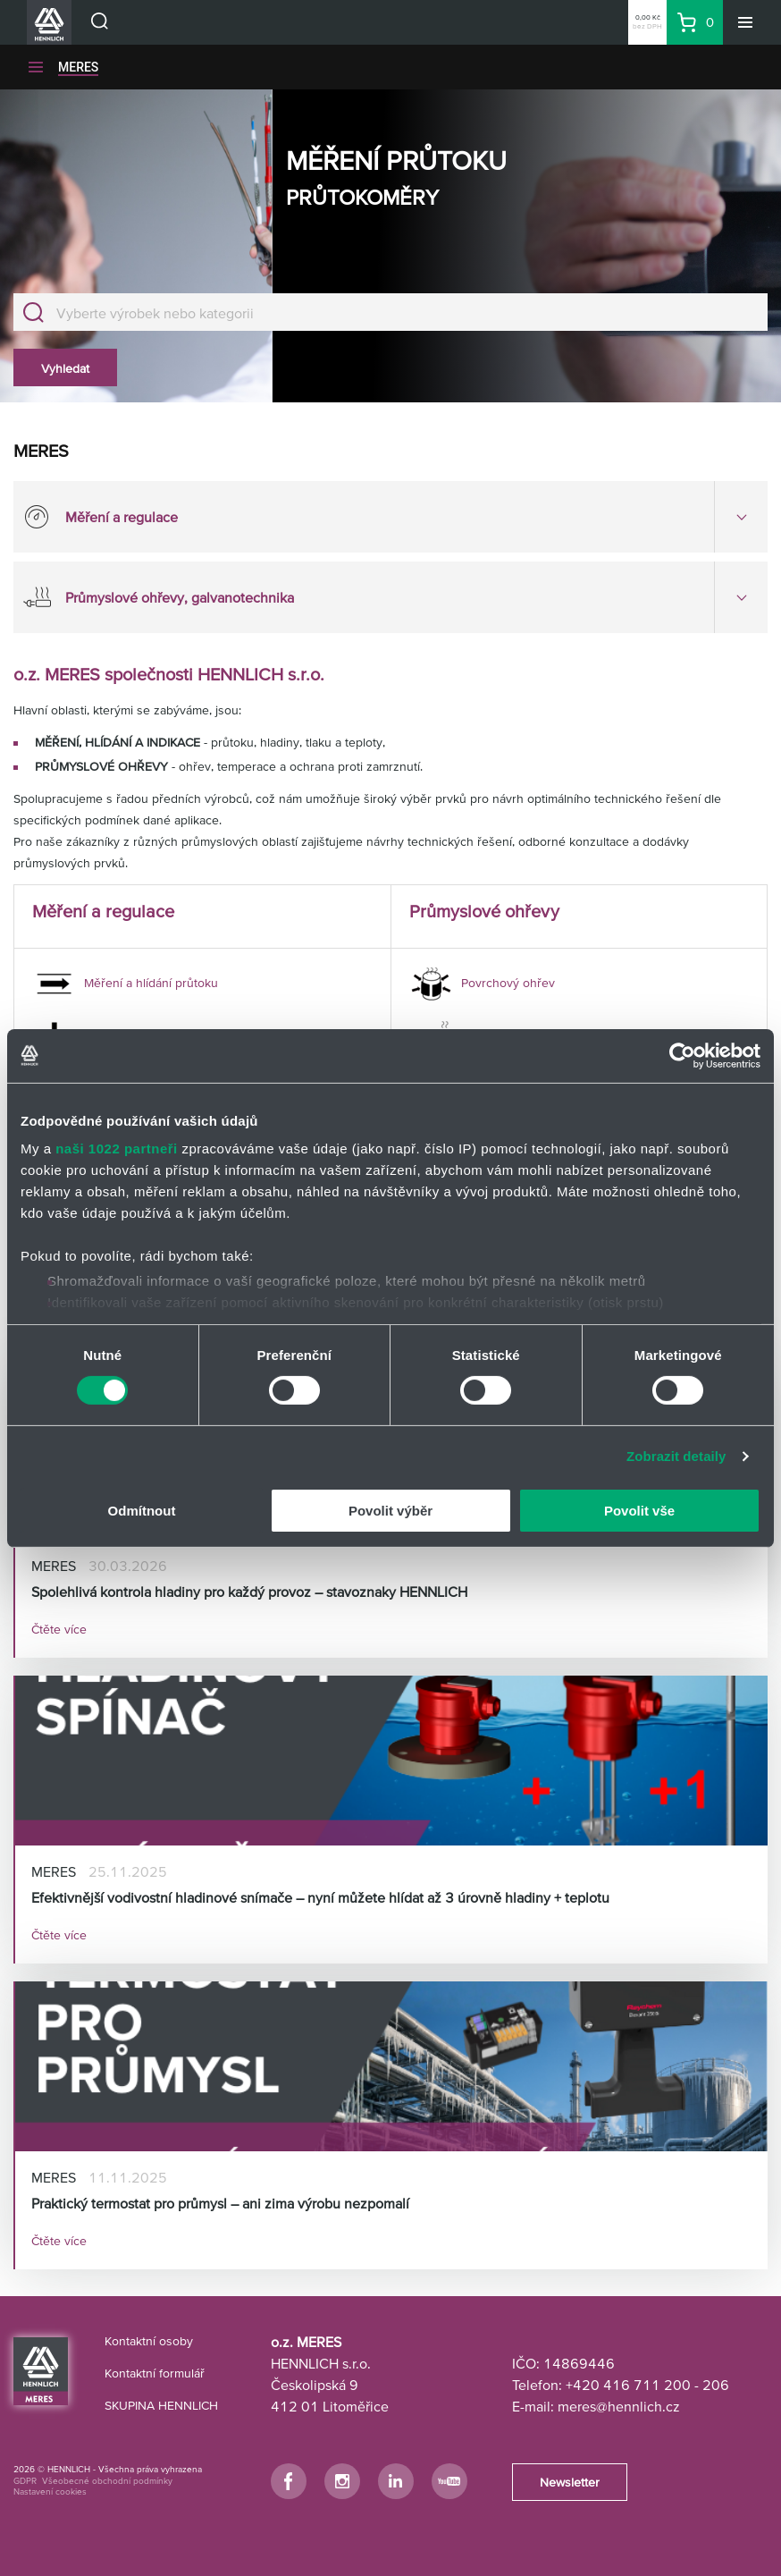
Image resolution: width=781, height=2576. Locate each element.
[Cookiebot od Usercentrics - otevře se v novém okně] (682, 1055)
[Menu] (745, 22)
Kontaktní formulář (155, 2373)
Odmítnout (142, 1510)
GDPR (25, 2481)
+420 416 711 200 (628, 2385)
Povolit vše (639, 1510)
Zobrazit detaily (676, 1456)
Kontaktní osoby (149, 2341)
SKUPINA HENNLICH (161, 2405)
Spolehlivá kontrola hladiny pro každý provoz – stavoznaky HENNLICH (249, 1592)
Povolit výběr (390, 1510)
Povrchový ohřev (482, 983)
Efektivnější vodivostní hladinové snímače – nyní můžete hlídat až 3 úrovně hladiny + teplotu (320, 1897)
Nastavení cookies (50, 2491)
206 (715, 2385)
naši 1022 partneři (116, 1148)
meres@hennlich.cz (619, 2406)
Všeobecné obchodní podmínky (107, 2481)
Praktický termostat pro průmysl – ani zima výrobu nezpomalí (220, 2203)
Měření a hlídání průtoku (125, 983)
